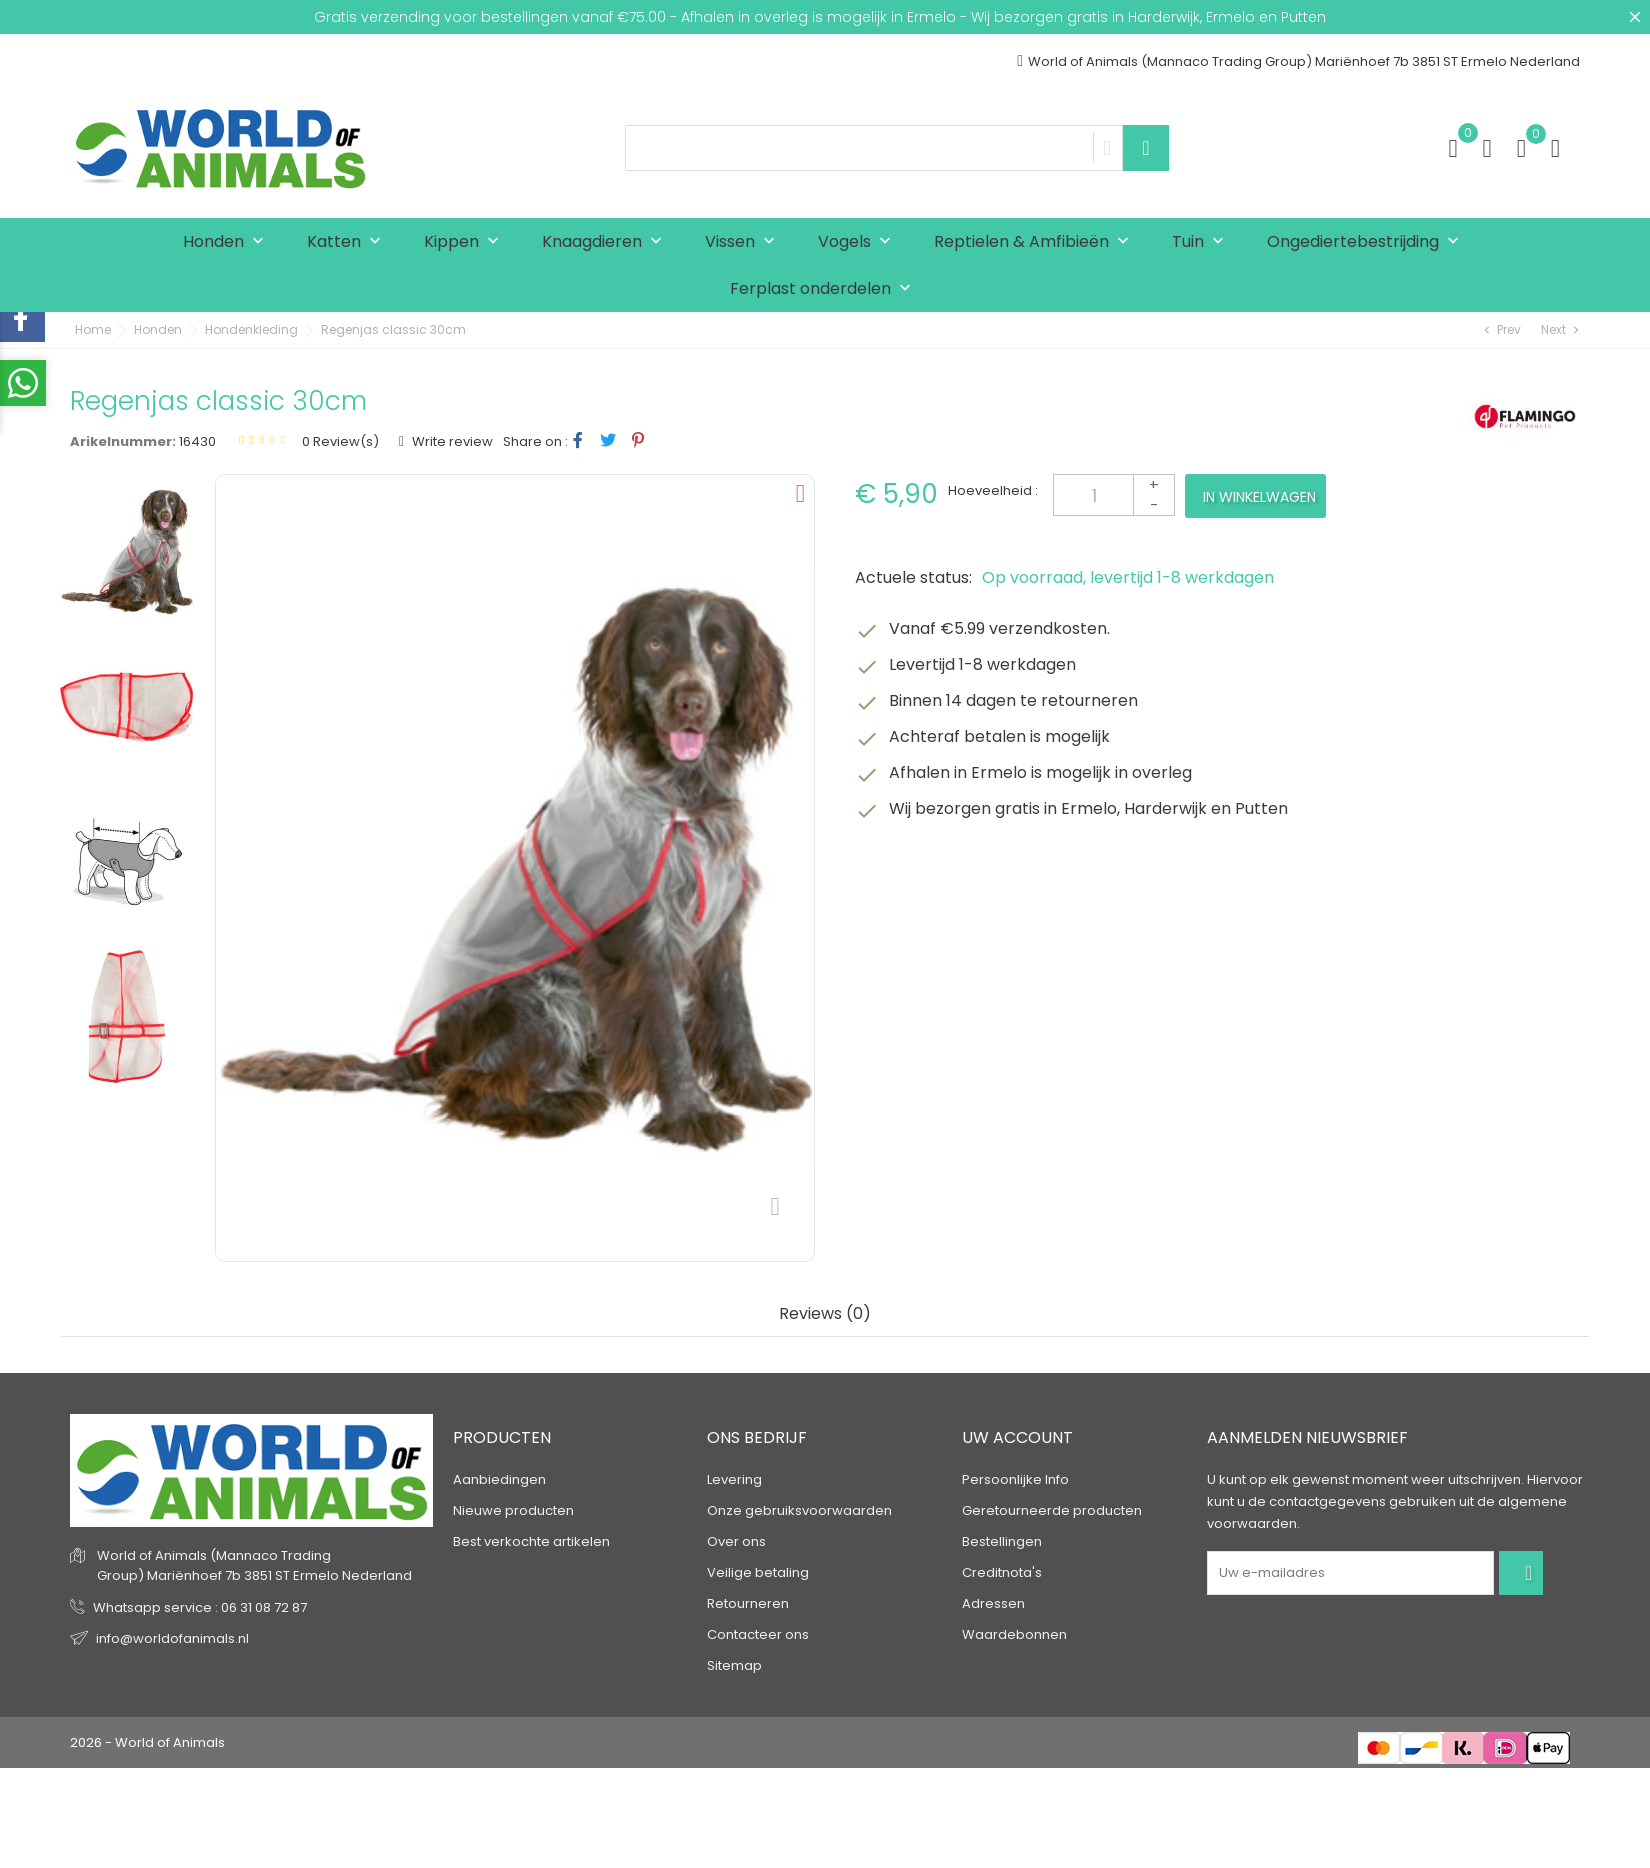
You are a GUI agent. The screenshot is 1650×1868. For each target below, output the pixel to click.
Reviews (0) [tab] (825, 1314)
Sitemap (734, 1665)
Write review (451, 441)
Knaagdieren (606, 242)
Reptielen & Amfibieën (1036, 242)
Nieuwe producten (513, 1510)
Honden (228, 242)
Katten (348, 242)
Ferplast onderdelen (825, 289)
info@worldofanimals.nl (172, 1638)
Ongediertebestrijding (1367, 242)
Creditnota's (1002, 1572)
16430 (197, 441)
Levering (734, 1479)
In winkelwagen (1259, 497)
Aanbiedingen (499, 1479)
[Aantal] (1114, 495)
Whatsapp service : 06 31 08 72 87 (200, 1607)
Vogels (859, 242)
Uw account (1017, 1437)
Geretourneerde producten (1052, 1510)
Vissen (744, 242)
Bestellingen (1002, 1541)
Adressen (993, 1603)
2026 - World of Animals (147, 1742)
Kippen (466, 242)
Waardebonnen (1014, 1634)
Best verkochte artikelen (531, 1541)
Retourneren (748, 1603)
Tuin (1202, 242)
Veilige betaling (758, 1572)
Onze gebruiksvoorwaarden (799, 1510)
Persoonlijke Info (1015, 1479)
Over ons (736, 1541)
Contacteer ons (758, 1634)
